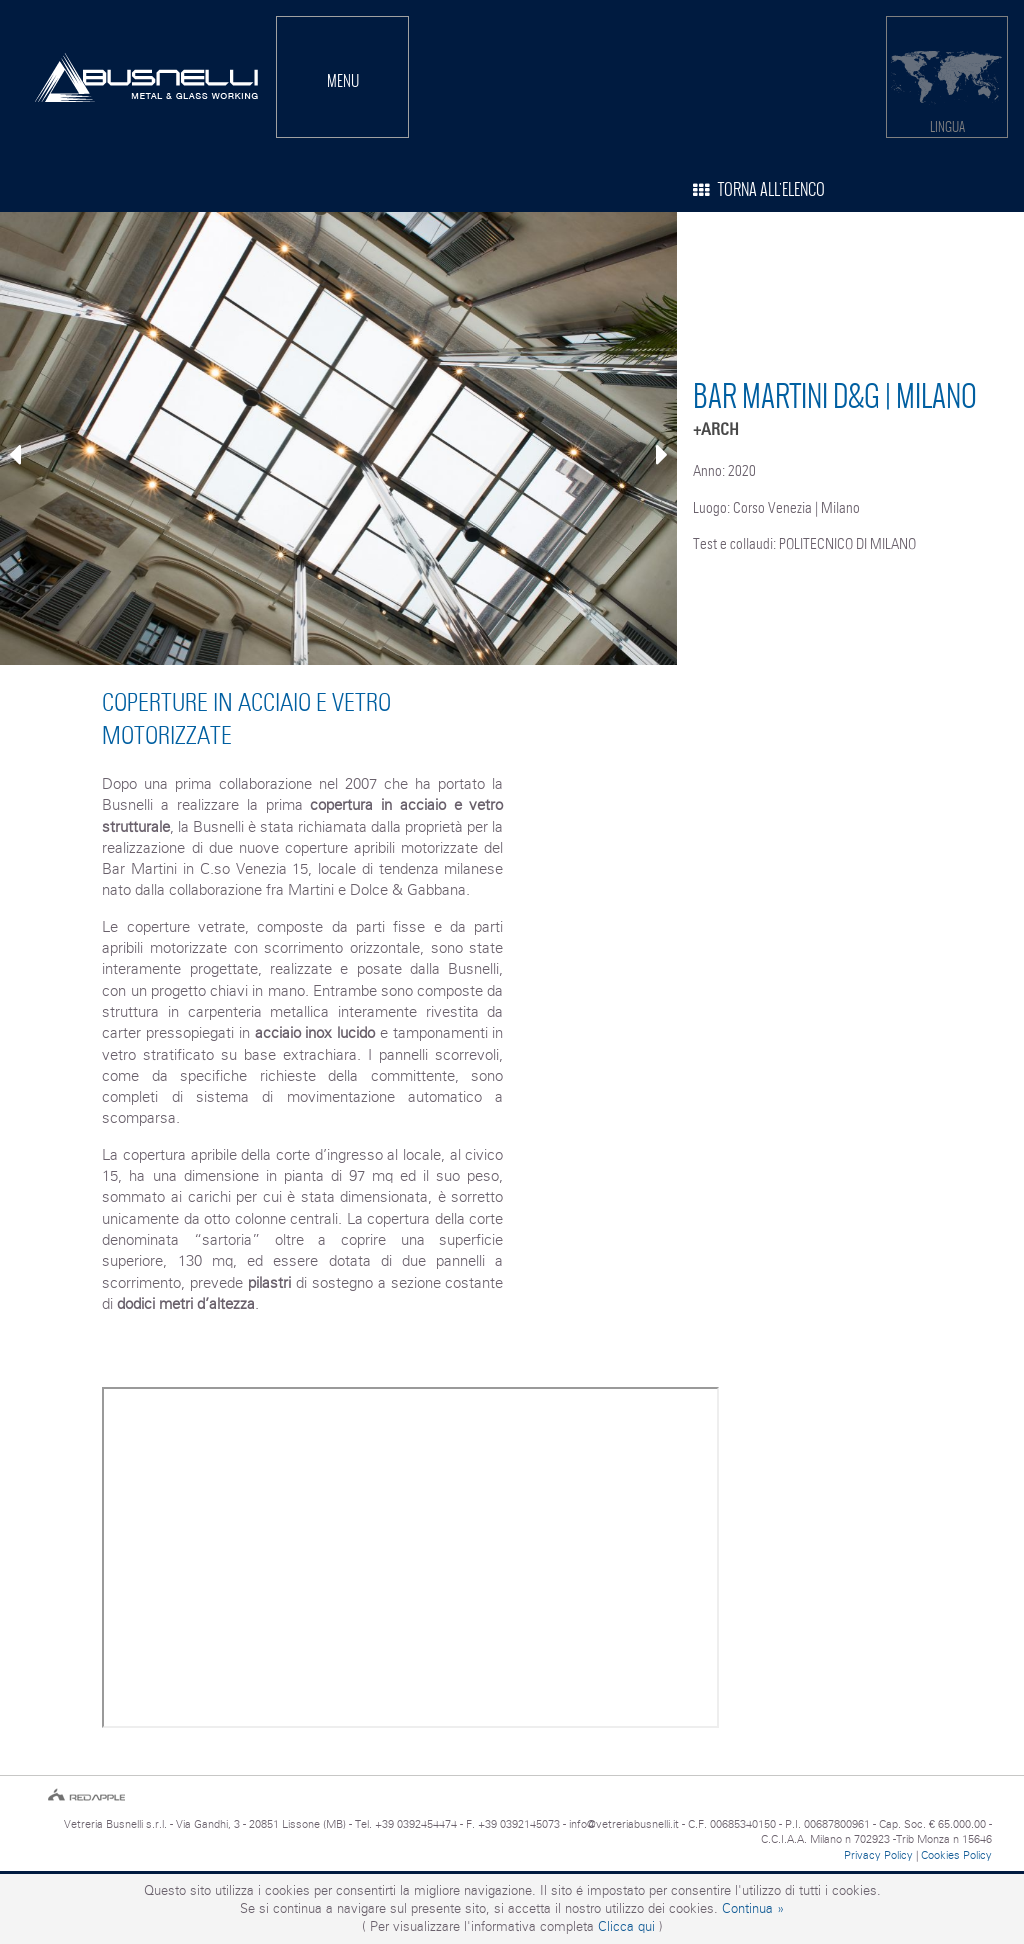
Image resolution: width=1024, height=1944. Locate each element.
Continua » (753, 1908)
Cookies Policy (956, 1855)
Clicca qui (626, 1926)
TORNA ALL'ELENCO (759, 189)
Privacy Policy (878, 1855)
